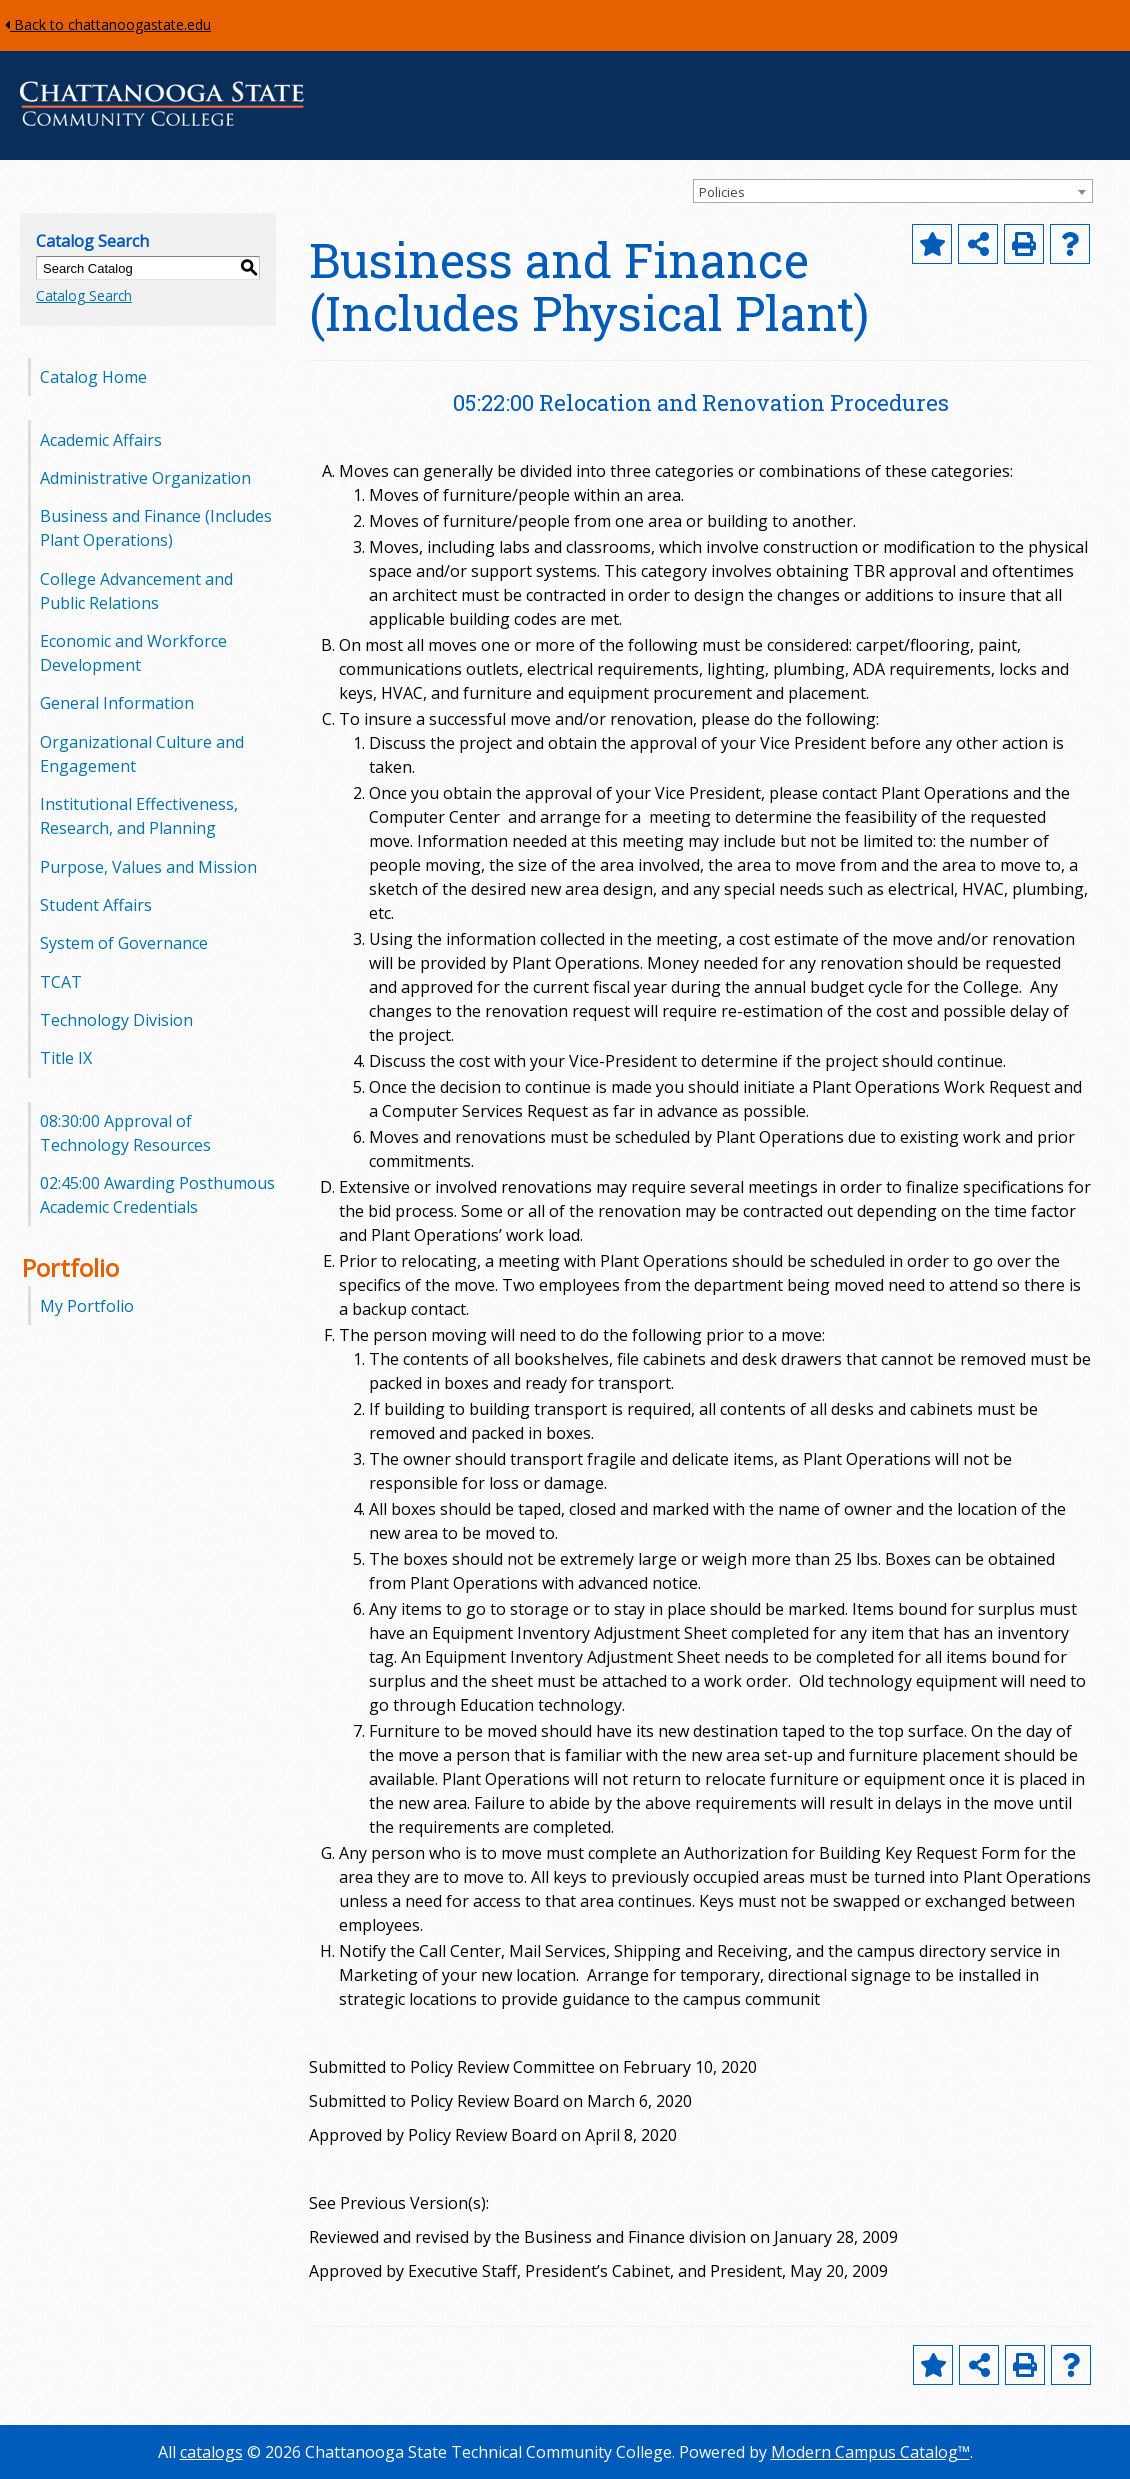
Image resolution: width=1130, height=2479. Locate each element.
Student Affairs (96, 905)
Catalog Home (93, 377)
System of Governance (124, 943)
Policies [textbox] (722, 192)
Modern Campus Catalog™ (870, 2452)
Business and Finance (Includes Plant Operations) (156, 528)
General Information (117, 703)
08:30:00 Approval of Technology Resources (125, 1133)
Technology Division (116, 1020)
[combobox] (893, 191)
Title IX (66, 1058)
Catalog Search (84, 295)
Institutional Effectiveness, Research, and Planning (139, 816)
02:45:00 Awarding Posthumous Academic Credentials (157, 1195)
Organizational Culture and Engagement (142, 754)
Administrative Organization (145, 478)
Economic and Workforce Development (133, 653)
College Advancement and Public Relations (136, 591)
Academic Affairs (101, 440)
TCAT (61, 982)
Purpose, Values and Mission (148, 867)
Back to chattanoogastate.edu (108, 24)
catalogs (211, 2452)
